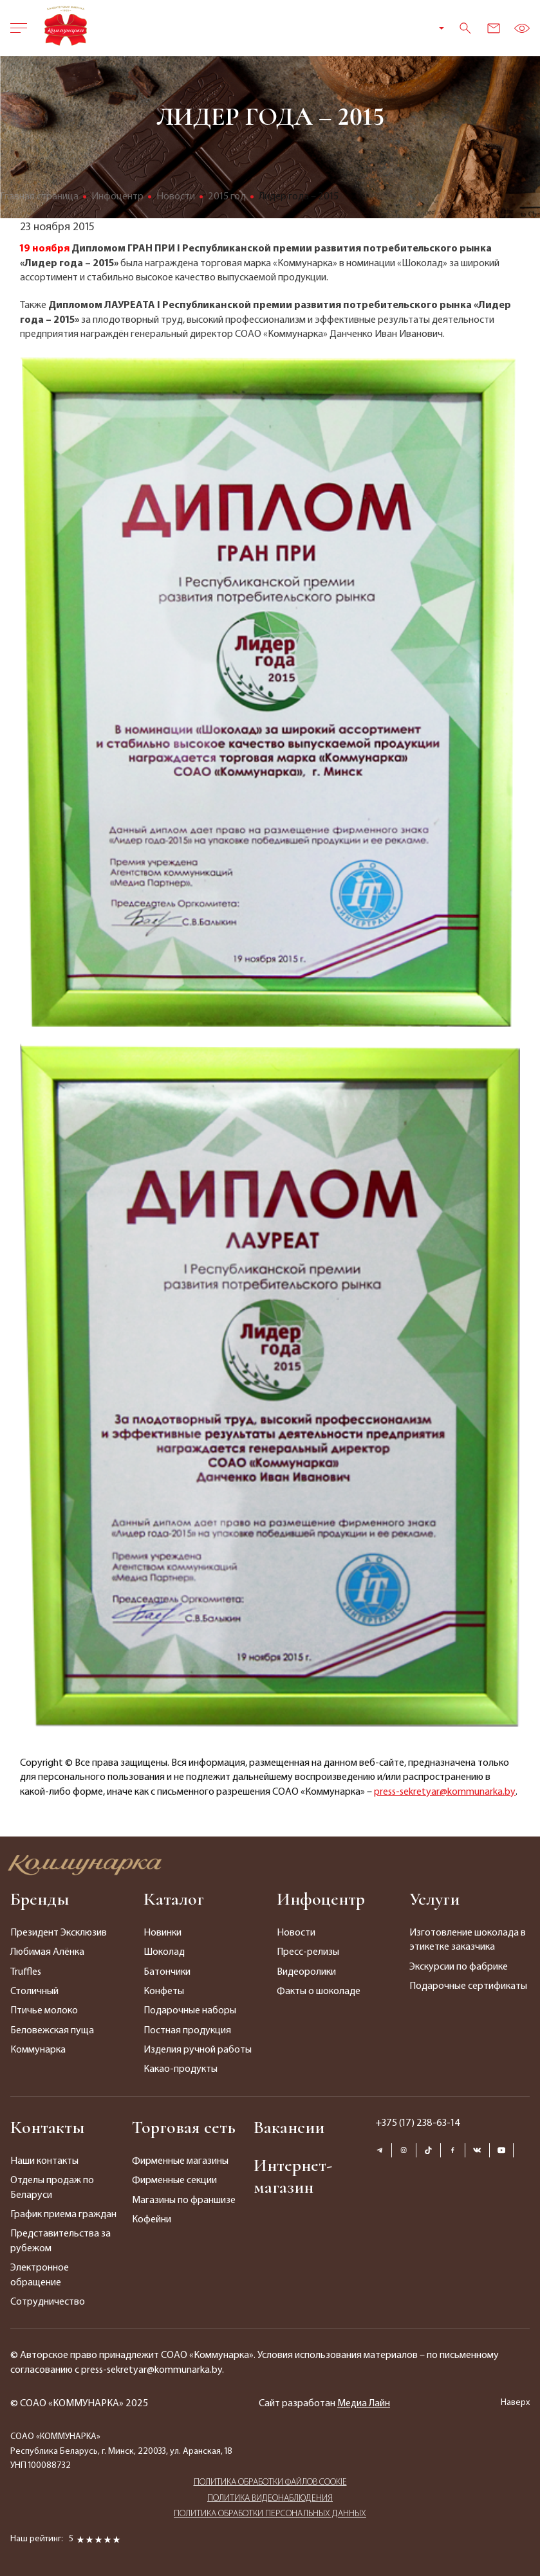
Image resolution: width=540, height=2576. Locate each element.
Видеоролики (306, 1972)
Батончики (167, 1972)
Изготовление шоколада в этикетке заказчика (467, 1940)
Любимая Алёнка (47, 1952)
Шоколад (164, 1952)
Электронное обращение (39, 2275)
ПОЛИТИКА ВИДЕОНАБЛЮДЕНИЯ (270, 2496)
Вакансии (289, 2127)
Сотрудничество (47, 2302)
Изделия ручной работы (198, 2050)
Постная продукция (187, 2031)
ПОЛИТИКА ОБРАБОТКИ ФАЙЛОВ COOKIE (270, 2481)
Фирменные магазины (180, 2161)
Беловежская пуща (52, 2031)
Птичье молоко (44, 2011)
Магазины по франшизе (184, 2200)
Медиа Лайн (363, 2404)
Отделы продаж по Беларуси (52, 2187)
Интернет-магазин (293, 2176)
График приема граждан (63, 2214)
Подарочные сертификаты (468, 1986)
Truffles (25, 1972)
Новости (296, 1933)
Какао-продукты (181, 2069)
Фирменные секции (174, 2180)
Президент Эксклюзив (58, 1933)
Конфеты (164, 1991)
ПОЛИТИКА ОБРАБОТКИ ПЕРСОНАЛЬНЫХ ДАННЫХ (270, 2512)
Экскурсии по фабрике (458, 1967)
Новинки (163, 1933)
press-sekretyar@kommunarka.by (445, 1792)
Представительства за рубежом (60, 2241)
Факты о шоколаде (318, 1991)
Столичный (34, 1991)
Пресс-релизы (308, 1952)
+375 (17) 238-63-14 (418, 2123)
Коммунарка (38, 2050)
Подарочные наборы (190, 2011)
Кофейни (151, 2220)
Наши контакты (44, 2161)
